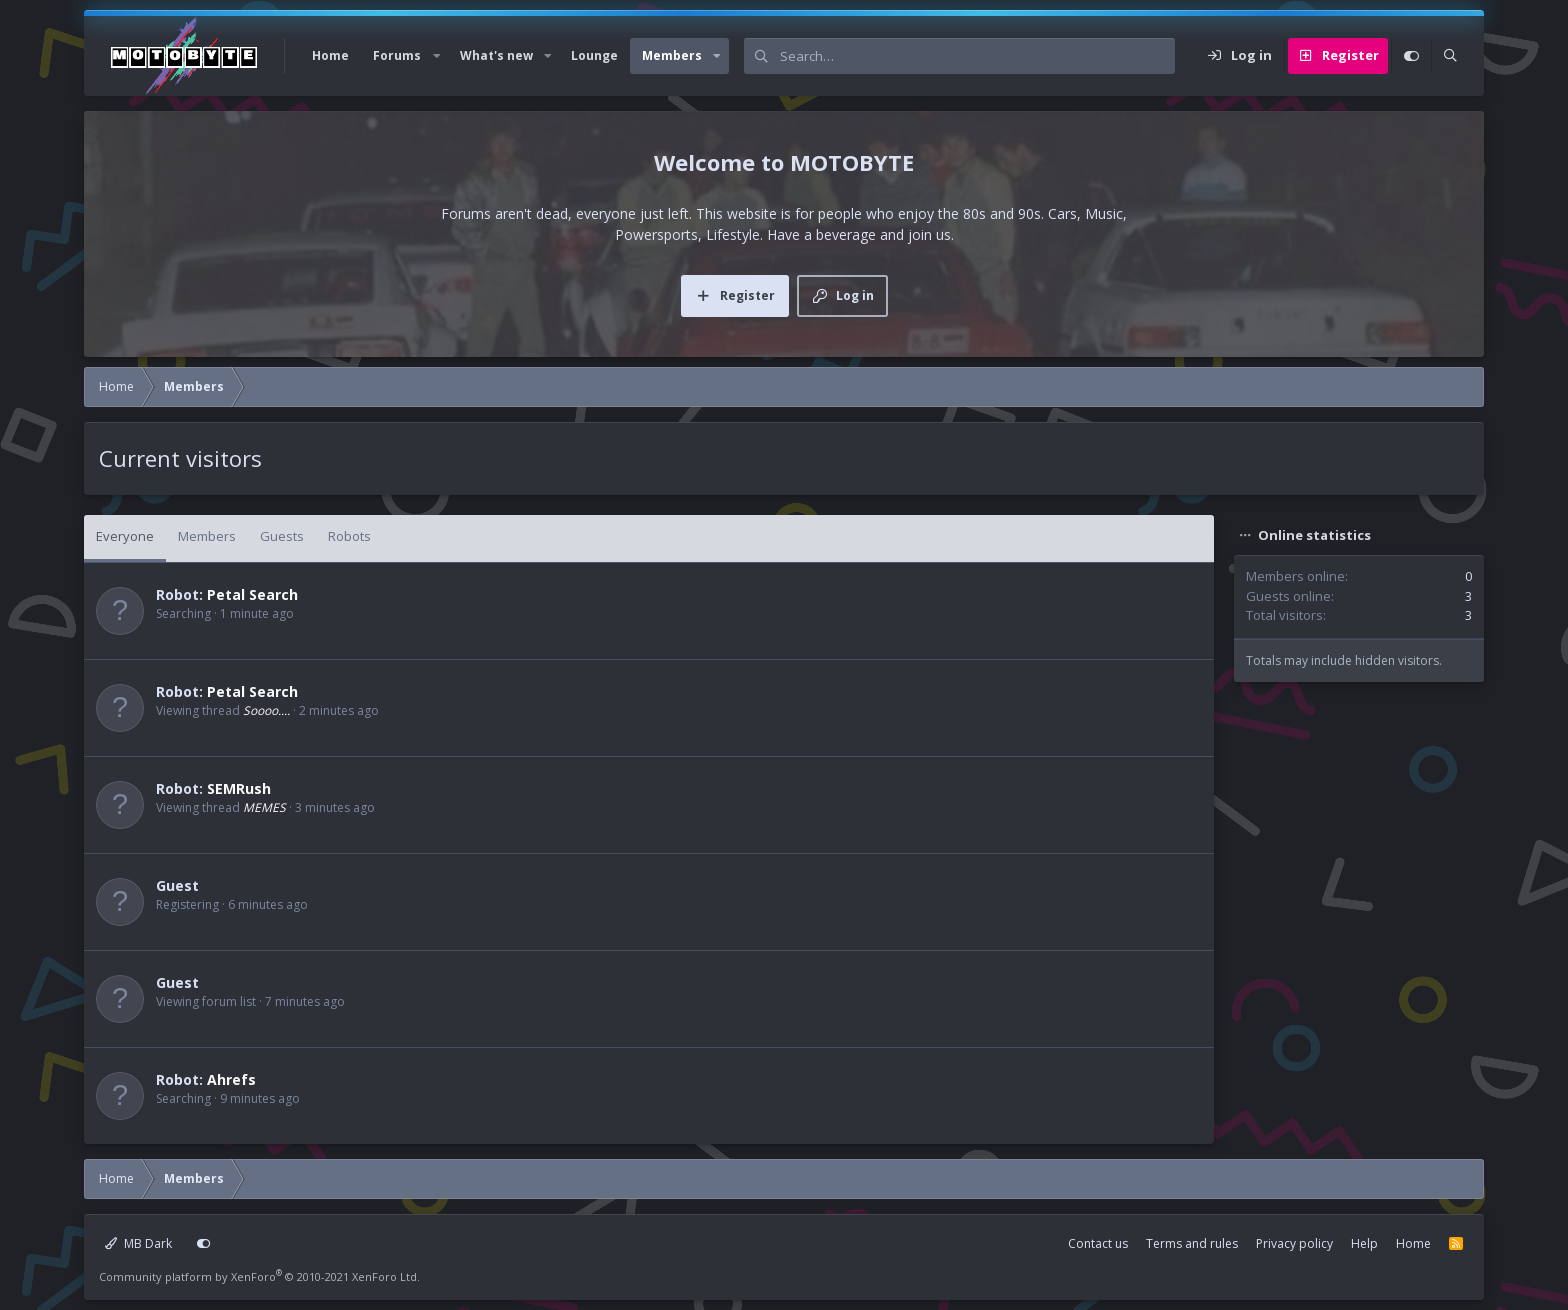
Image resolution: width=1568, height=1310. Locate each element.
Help (1364, 1243)
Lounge (594, 55)
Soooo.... (266, 710)
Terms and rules (1192, 1243)
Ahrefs (231, 1079)
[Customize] (1411, 56)
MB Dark (138, 1243)
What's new (496, 55)
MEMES (264, 807)
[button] (436, 56)
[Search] (977, 56)
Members (672, 55)
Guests (282, 536)
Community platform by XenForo (259, 1276)
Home (330, 55)
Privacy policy (1294, 1243)
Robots (349, 536)
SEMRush (239, 788)
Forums (397, 55)
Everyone (125, 536)
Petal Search (252, 594)
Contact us (1098, 1243)
